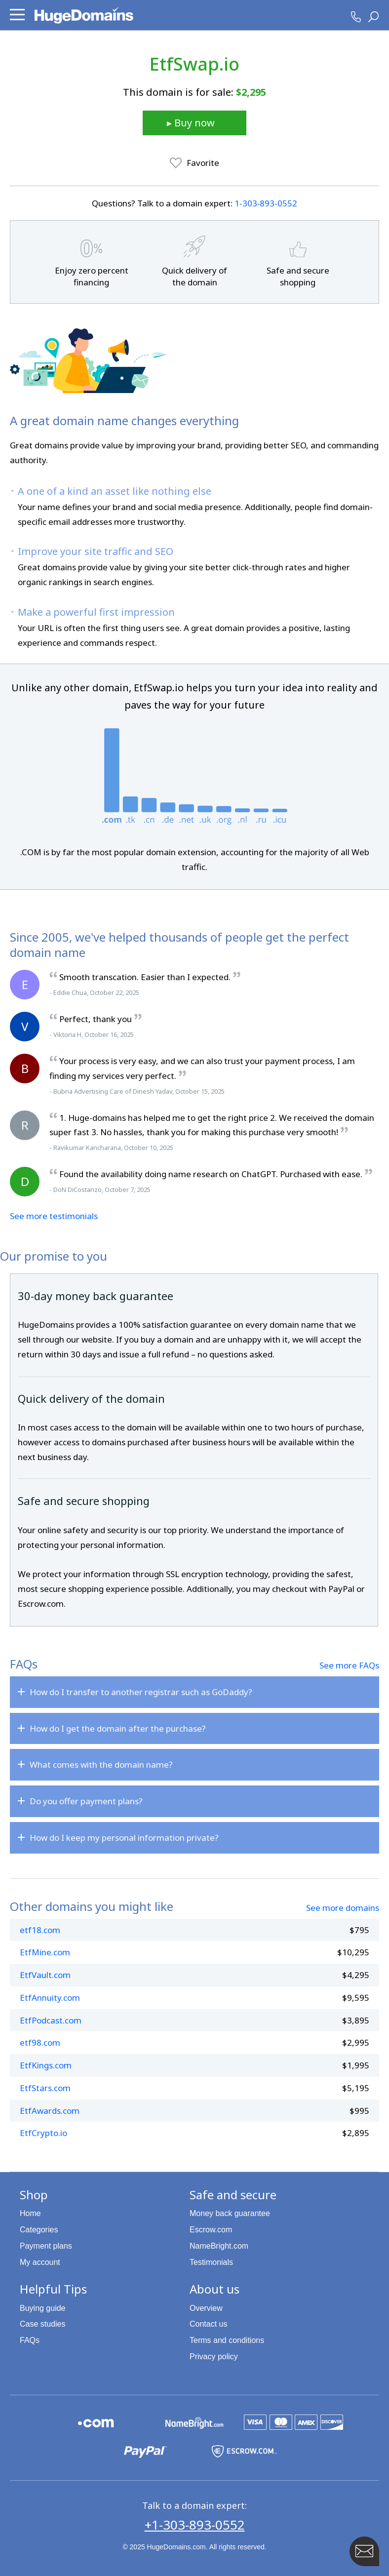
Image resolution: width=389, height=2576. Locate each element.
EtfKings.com (46, 2065)
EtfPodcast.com (50, 2020)
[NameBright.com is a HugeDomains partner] (194, 2422)
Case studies (43, 2324)
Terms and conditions (227, 2340)
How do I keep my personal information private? (124, 1837)
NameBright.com (219, 2246)
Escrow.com (211, 2229)
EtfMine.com (45, 1952)
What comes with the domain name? (101, 1764)
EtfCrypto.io (43, 2133)
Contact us (208, 2324)
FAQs (29, 2340)
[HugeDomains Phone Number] (356, 16)
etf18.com (40, 1930)
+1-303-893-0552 (195, 2525)
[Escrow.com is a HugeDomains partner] (244, 2450)
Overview (206, 2308)
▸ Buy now (191, 122)
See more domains (342, 1908)
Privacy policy (214, 2356)
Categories (39, 2229)
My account (40, 2262)
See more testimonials (54, 1216)
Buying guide (43, 2308)
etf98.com (40, 2042)
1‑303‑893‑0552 (265, 203)
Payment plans (46, 2246)
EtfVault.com (45, 1975)
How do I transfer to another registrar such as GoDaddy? (141, 1692)
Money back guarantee (230, 2213)
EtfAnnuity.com (50, 1997)
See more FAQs (349, 1665)
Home (30, 2213)
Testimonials (211, 2262)
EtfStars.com (45, 2088)
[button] (17, 14)
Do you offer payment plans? (86, 1801)
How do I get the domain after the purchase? (118, 1728)
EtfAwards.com (49, 2110)
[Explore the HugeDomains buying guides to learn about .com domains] (96, 2422)
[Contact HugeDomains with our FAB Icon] (364, 2551)
